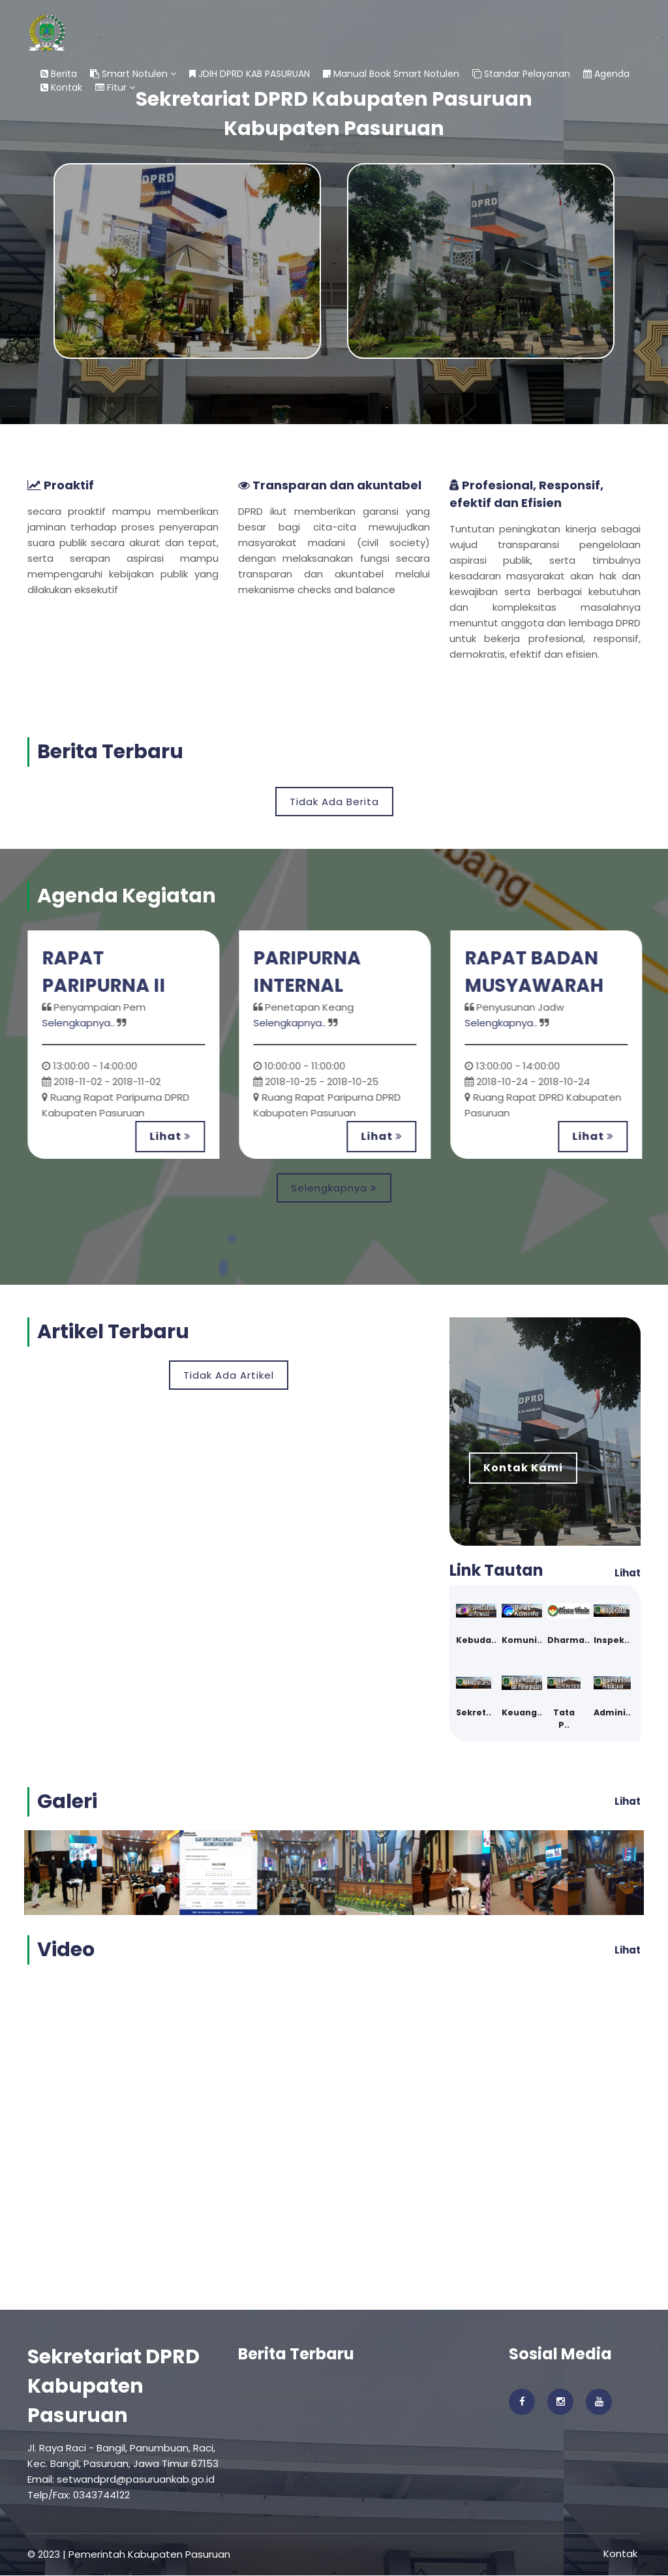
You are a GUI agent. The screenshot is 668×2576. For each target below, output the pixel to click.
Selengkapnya (334, 1188)
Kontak (61, 87)
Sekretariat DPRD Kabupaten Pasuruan (113, 2387)
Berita (58, 73)
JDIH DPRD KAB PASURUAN (249, 73)
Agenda (606, 73)
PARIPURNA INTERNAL (310, 971)
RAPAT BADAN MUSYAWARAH (537, 971)
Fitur (115, 87)
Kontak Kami (523, 1467)
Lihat (173, 1136)
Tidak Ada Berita (334, 801)
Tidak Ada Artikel (228, 1375)
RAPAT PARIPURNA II (107, 971)
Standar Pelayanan (521, 73)
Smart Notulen (133, 73)
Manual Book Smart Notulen (391, 73)
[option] (126, 1044)
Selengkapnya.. (81, 1023)
